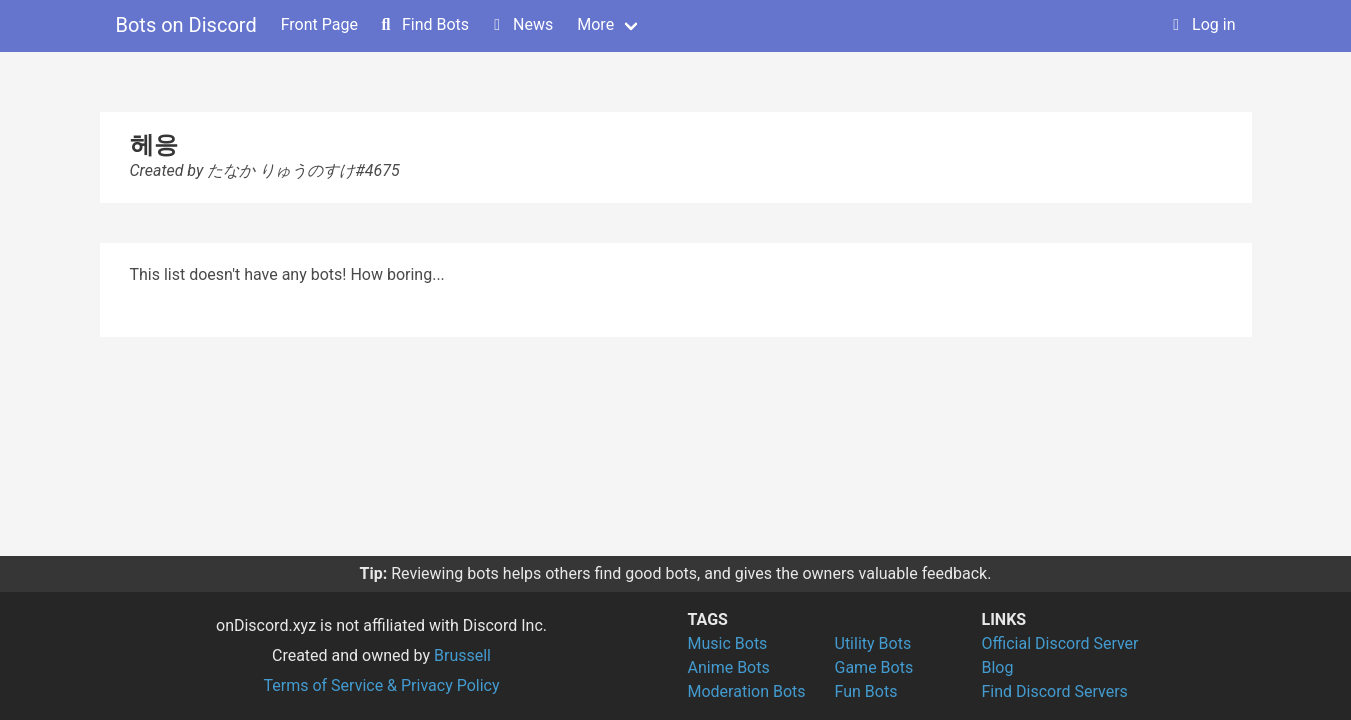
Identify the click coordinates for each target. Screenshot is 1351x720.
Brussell (462, 655)
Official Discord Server (1060, 643)
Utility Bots (873, 643)
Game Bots (874, 667)
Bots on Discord (186, 25)
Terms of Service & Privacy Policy (381, 685)
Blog (998, 667)
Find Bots (423, 24)
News (521, 24)
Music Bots (728, 643)
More (595, 24)
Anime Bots (729, 667)
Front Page (319, 24)
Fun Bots (866, 691)
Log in (1201, 24)
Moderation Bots (747, 691)
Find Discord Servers (1055, 691)
